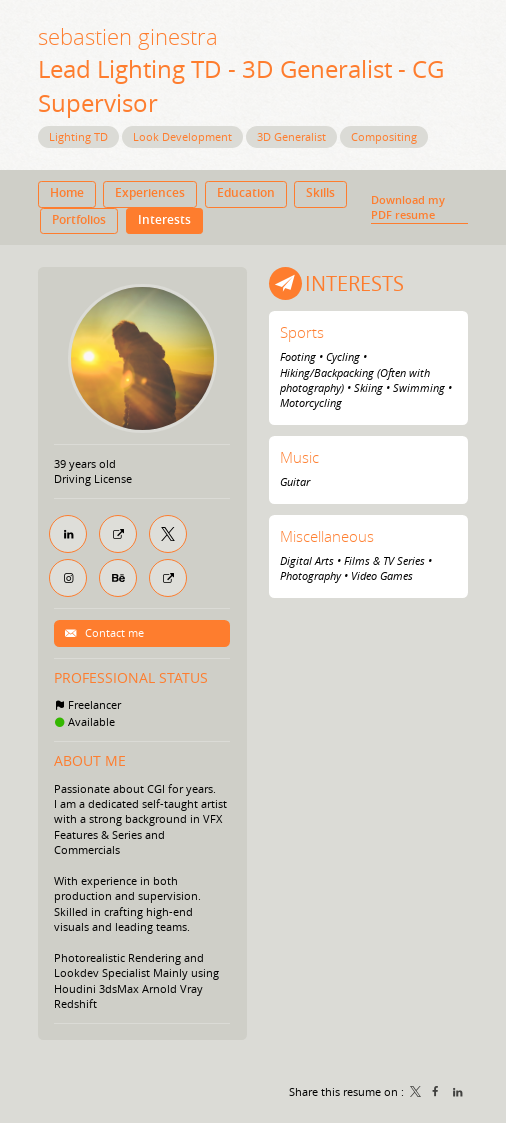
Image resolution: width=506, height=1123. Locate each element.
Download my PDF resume (408, 207)
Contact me (113, 632)
